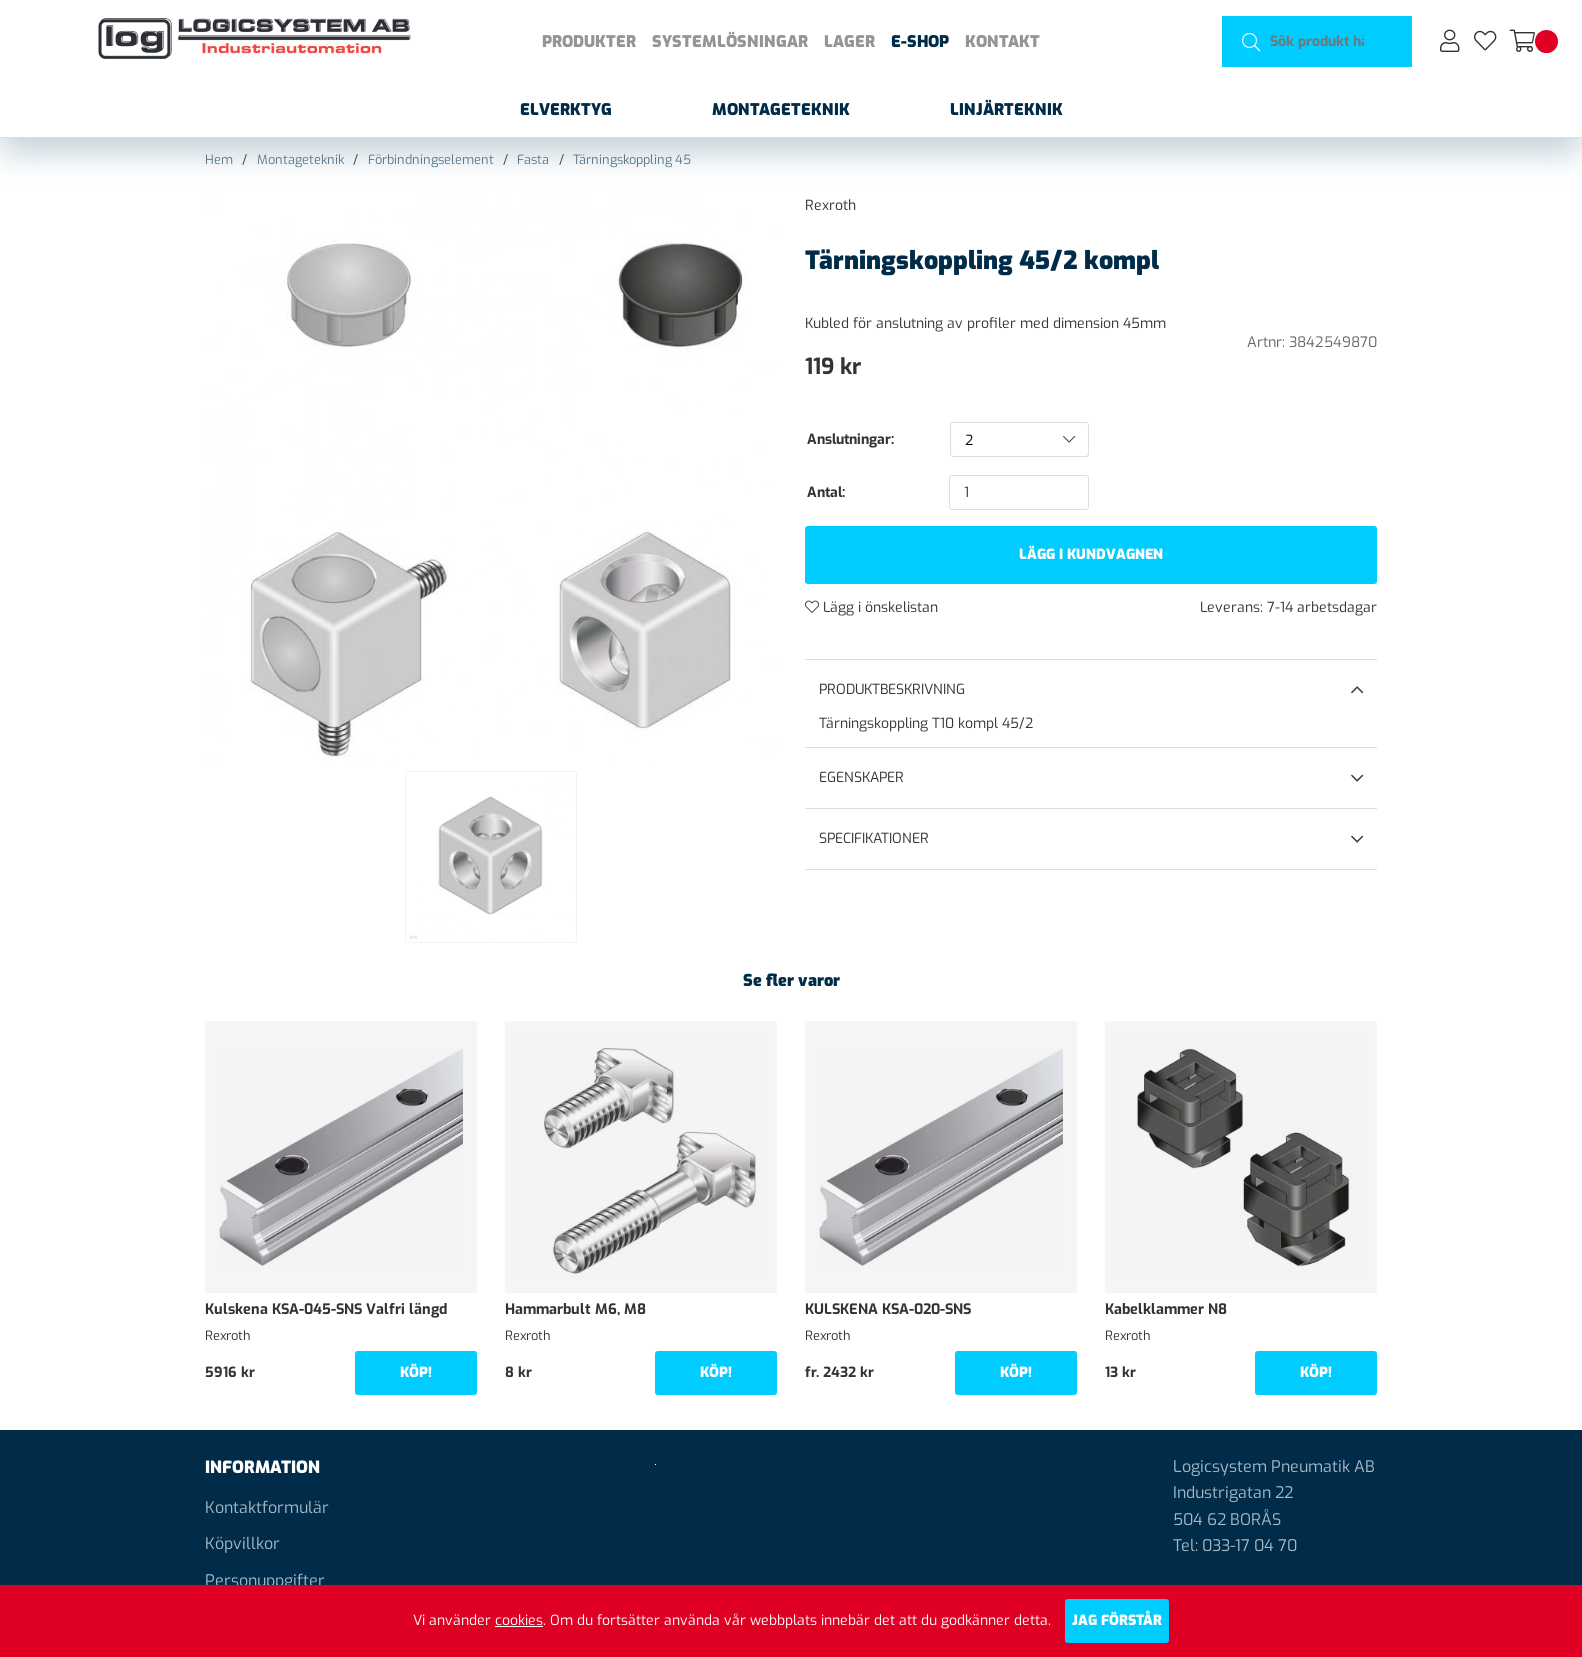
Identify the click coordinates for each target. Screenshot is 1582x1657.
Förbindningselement (431, 159)
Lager (849, 41)
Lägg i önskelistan (871, 607)
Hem (219, 159)
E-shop (920, 41)
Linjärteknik (1006, 109)
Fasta (533, 159)
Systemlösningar (730, 41)
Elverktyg (566, 109)
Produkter (589, 41)
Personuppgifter (265, 1580)
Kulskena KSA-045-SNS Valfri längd (326, 1309)
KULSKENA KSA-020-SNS (888, 1309)
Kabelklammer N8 (1166, 1309)
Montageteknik (781, 109)
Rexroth (830, 205)
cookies (519, 1620)
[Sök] (1317, 41)
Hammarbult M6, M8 (575, 1309)
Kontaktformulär (267, 1507)
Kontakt (1002, 41)
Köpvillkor (242, 1543)
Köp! (416, 1372)
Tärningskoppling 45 (632, 159)
